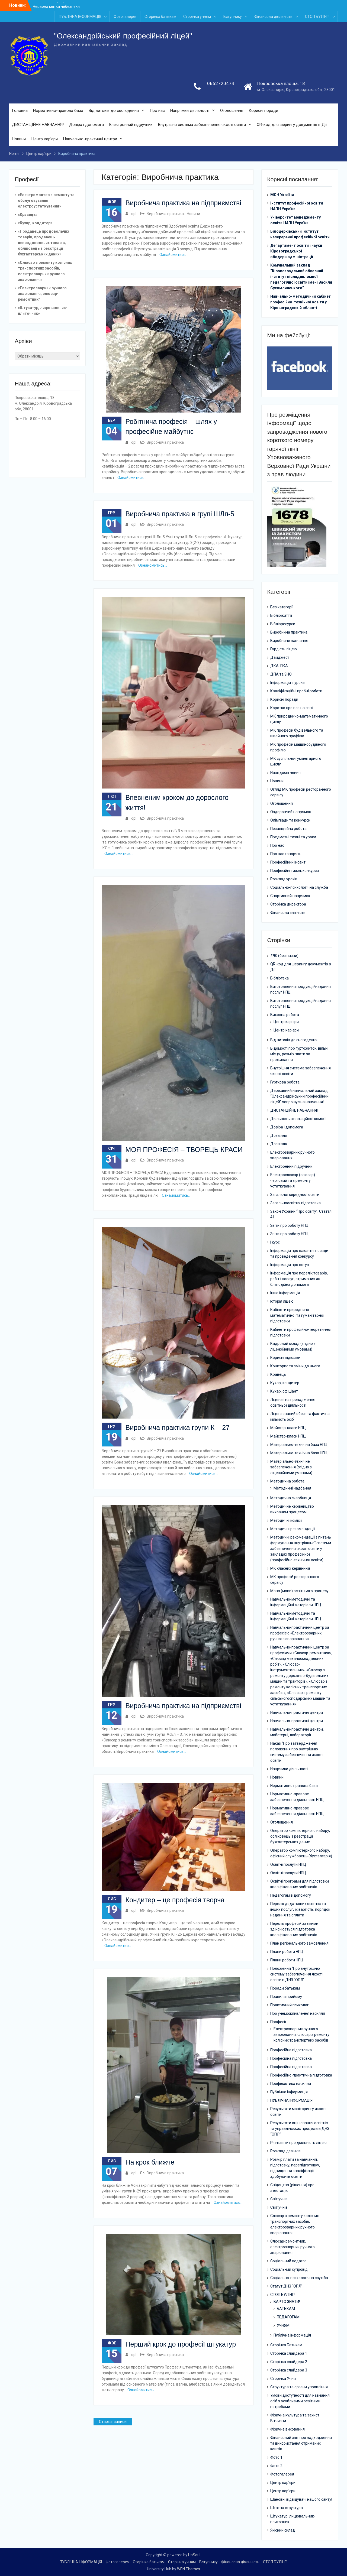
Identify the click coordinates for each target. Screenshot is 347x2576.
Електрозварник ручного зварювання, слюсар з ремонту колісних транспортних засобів (301, 2034)
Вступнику (232, 16)
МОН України (282, 195)
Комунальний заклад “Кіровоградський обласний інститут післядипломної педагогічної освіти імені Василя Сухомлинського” (301, 276)
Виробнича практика (165, 214)
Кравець (278, 1374)
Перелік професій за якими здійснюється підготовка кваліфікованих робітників (294, 1929)
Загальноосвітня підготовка (295, 1203)
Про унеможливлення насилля (297, 2013)
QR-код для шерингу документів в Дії (292, 124)
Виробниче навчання (289, 641)
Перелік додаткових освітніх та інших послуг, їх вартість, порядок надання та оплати (300, 1909)
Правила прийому (286, 1996)
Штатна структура (286, 2508)
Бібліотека (279, 978)
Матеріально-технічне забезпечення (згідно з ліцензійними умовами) (291, 1467)
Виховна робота (284, 1015)
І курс (275, 1242)
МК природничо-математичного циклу (299, 719)
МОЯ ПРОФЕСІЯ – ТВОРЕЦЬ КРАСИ (184, 1149)
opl (133, 214)
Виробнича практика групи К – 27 (178, 1427)
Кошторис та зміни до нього (295, 1366)
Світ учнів (279, 2199)
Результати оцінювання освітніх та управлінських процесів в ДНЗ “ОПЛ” (299, 2128)
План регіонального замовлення (299, 1943)
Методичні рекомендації (292, 1529)
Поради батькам (285, 1988)
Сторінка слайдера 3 (288, 2370)
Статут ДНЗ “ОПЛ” (286, 2286)
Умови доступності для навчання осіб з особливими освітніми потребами (300, 2401)
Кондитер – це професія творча (175, 1900)
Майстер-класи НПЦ (288, 1428)
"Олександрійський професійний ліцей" (123, 36)
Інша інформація (285, 1293)
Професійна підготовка (291, 2050)
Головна (20, 110)
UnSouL (194, 2555)
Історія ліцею (282, 1301)
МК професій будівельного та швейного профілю (296, 733)
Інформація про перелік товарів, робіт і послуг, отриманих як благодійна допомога (299, 1279)
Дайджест (279, 658)
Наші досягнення (285, 773)
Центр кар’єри (44, 139)
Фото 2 (276, 2466)
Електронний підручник (131, 124)
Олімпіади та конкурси (290, 820)
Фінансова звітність (288, 913)
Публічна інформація (289, 2092)
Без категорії (281, 607)
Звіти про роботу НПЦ (289, 1225)
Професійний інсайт (288, 862)
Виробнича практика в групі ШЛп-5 (180, 514)
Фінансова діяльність (273, 16)
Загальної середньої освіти (294, 1194)
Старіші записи (113, 2421)
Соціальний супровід (289, 2269)
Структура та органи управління (299, 2387)
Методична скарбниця (290, 1498)
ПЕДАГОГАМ (288, 2317)
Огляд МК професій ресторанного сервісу (300, 792)
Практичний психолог (289, 2005)
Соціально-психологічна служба (299, 887)
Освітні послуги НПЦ (288, 1864)
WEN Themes (188, 2569)
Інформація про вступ (289, 1265)
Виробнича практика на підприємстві (183, 203)
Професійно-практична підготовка (301, 2075)
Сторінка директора (288, 904)
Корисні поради (263, 110)
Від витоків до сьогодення (114, 110)
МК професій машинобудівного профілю (298, 747)
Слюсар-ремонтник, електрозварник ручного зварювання (292, 2247)
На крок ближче (150, 2162)
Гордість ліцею (283, 649)
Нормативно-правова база (58, 110)
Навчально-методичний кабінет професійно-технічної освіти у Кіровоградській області (300, 302)
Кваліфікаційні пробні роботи (296, 691)
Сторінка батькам (160, 16)
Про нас (157, 110)
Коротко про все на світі (291, 708)
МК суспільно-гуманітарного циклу (295, 762)
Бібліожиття (281, 616)
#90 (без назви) (284, 955)
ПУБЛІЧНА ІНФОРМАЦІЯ (80, 16)
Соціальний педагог (288, 2261)
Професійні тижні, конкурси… (295, 871)
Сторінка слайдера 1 (288, 2353)
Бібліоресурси (282, 624)
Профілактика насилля (290, 2083)
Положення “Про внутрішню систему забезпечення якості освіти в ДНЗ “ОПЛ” (296, 1974)
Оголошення (231, 110)
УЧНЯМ (283, 2325)
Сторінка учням (197, 16)
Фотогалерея (125, 16)
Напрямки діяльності (189, 110)
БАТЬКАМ (286, 2308)
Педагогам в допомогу (290, 1895)
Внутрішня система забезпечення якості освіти (202, 124)
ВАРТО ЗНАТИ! (287, 2301)
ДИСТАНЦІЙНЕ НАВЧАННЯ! (38, 124)
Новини (19, 139)
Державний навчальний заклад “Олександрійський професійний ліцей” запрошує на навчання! (299, 1096)
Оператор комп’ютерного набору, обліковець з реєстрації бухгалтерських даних (300, 1836)
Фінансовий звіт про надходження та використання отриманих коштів (301, 2443)
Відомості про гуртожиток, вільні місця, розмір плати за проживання (299, 1054)
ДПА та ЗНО (281, 674)
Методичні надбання (292, 1488)
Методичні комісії (286, 1520)
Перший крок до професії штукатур (181, 2344)
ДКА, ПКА (279, 666)
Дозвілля (278, 1135)
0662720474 (220, 83)
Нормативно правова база (294, 1785)
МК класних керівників (290, 1568)
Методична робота (287, 1481)
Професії (278, 2022)
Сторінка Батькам (286, 2345)
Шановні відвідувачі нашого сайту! (301, 2499)
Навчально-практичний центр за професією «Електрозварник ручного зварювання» (299, 1633)
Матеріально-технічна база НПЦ (298, 1444)
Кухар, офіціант (284, 1391)
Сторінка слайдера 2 (288, 2362)
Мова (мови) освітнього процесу (299, 1591)
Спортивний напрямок (290, 896)
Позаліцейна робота (288, 829)
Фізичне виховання (287, 2429)
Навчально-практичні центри (90, 139)
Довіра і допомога (86, 124)
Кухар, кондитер (284, 1383)
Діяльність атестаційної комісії (298, 1119)
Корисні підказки (285, 1357)
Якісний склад (282, 2530)
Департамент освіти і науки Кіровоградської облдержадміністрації (296, 251)
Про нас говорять (285, 854)
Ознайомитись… (173, 254)
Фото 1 (276, 2457)
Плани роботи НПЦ (286, 1951)
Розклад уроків (283, 879)
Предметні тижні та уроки (293, 837)
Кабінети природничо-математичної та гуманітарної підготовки (297, 1315)
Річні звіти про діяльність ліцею (298, 2142)
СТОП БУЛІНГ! (317, 16)
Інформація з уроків (288, 683)
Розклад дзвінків (285, 2151)
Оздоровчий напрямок (290, 812)
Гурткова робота (285, 1082)
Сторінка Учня (283, 2378)
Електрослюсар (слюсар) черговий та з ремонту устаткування (292, 1180)
